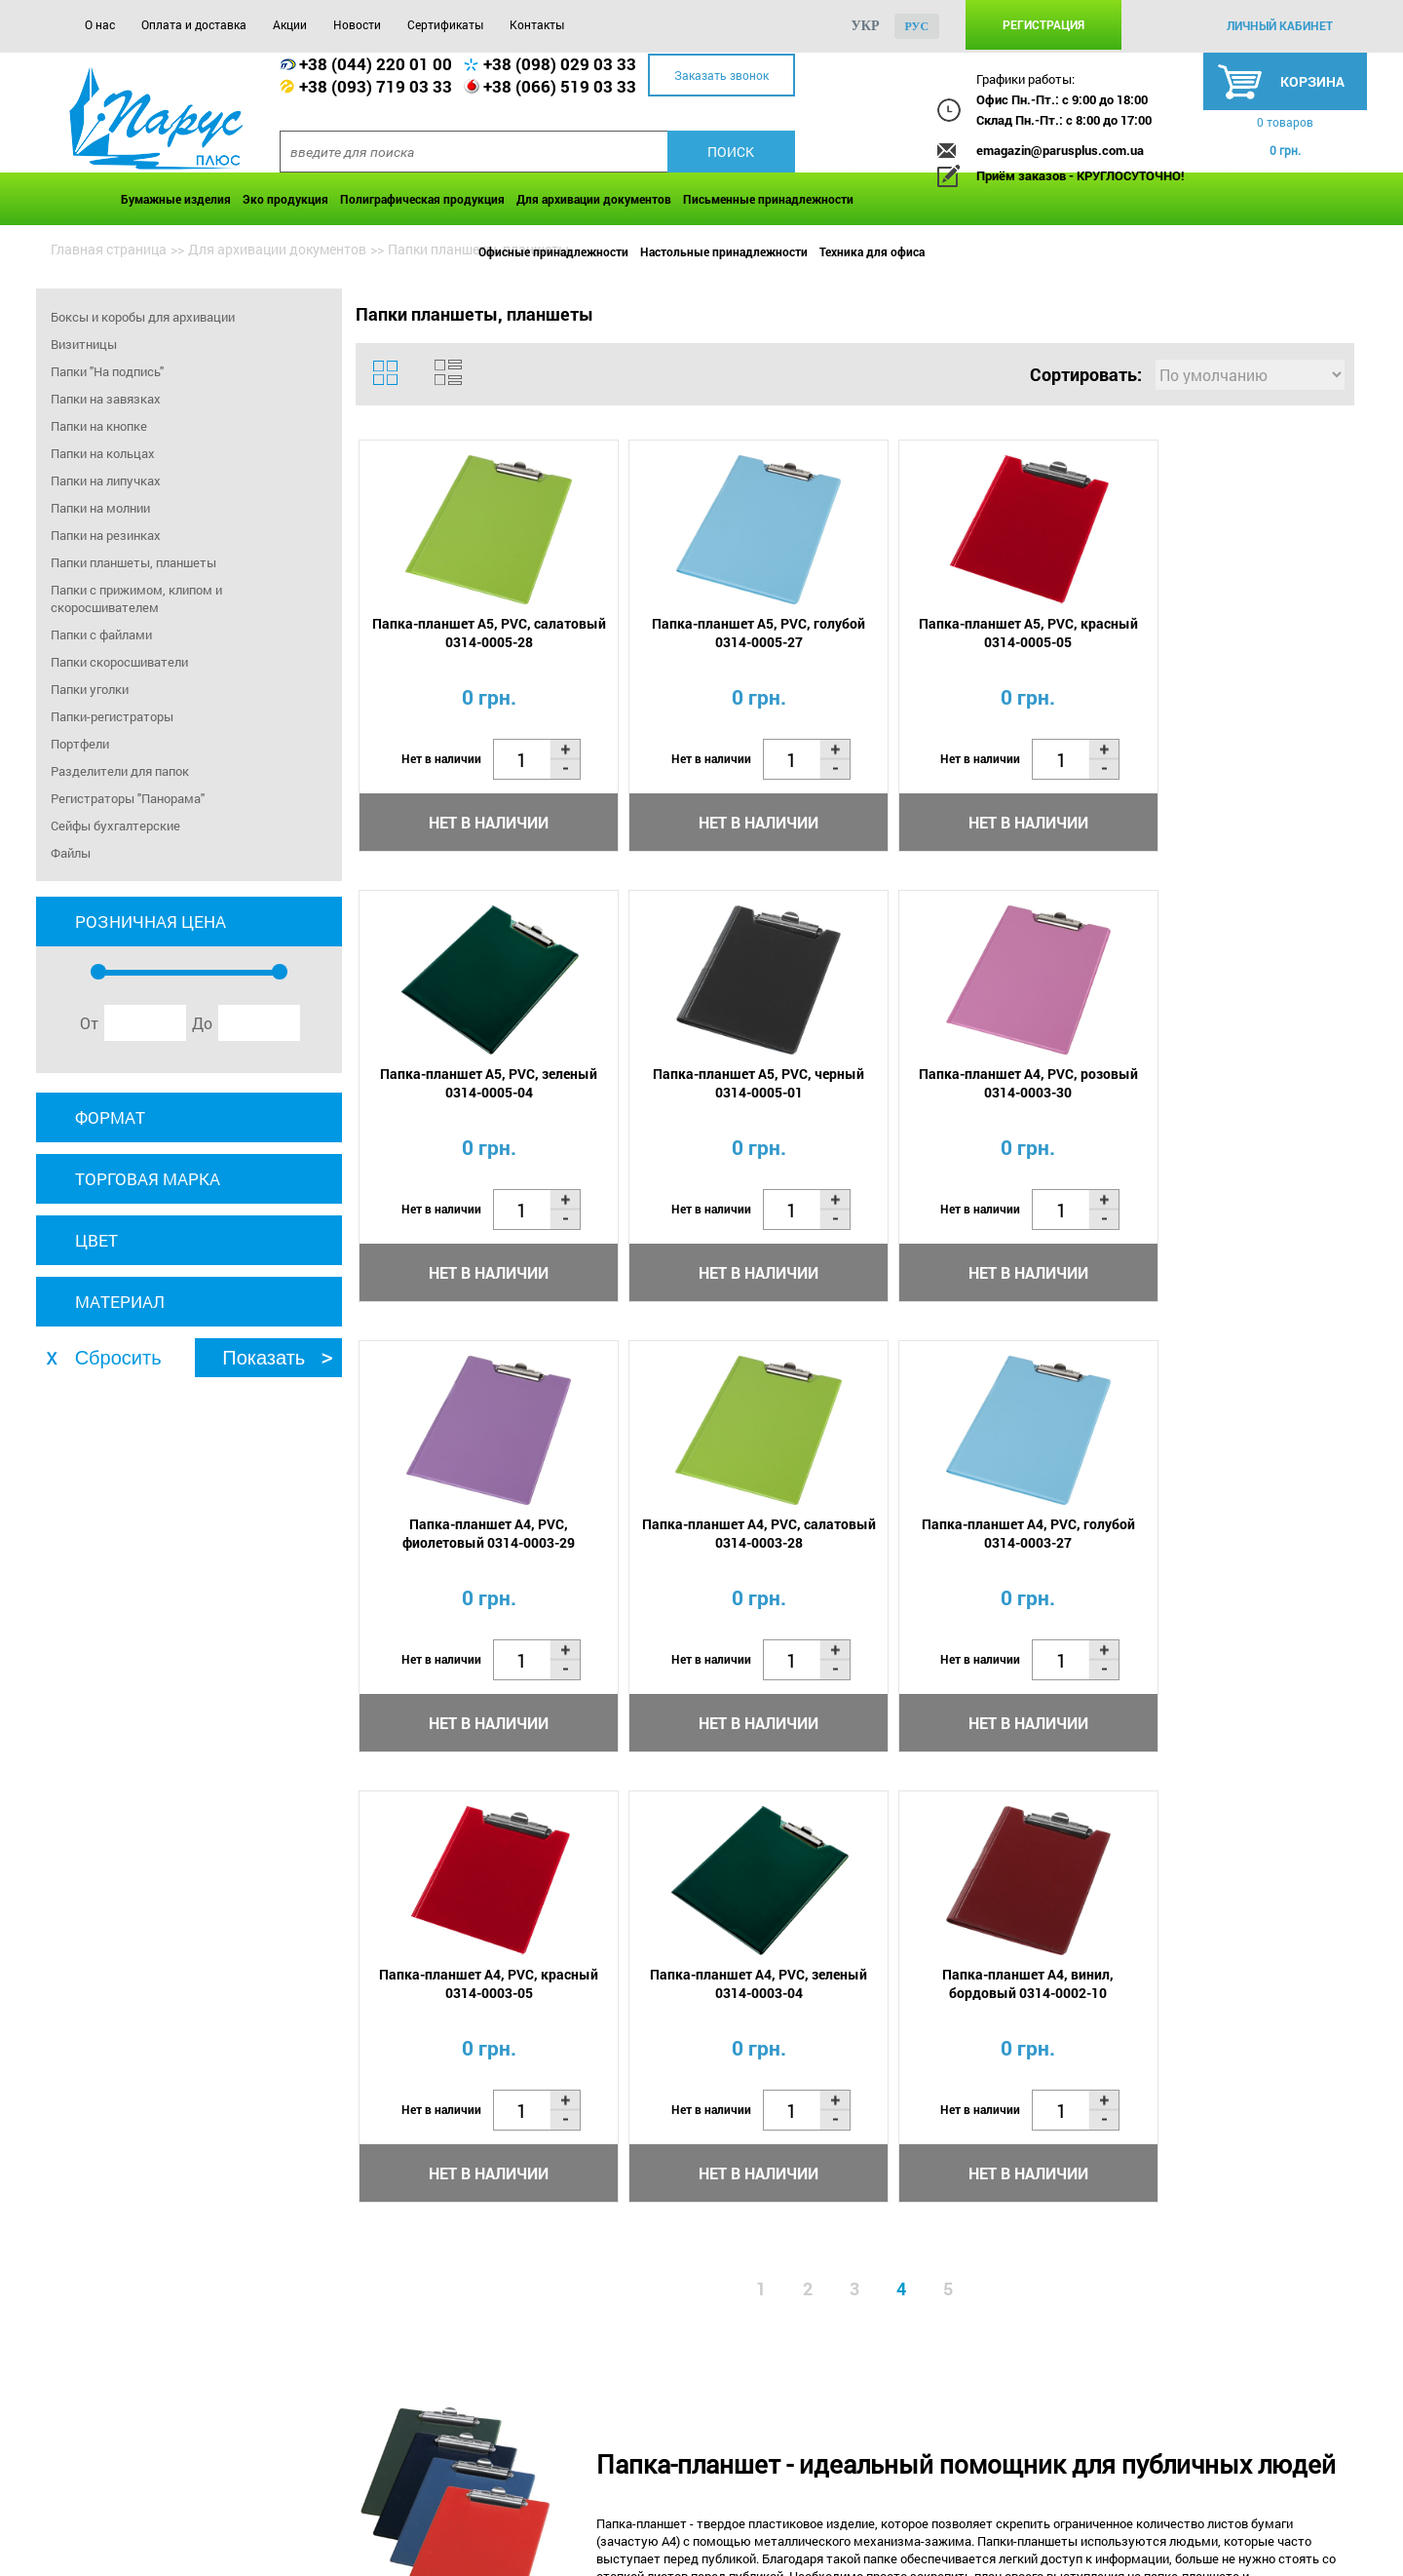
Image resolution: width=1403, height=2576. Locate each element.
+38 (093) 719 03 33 (375, 86)
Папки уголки (90, 689)
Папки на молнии (100, 508)
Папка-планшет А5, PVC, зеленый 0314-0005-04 (1222, 633)
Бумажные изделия (176, 199)
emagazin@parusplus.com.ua (1060, 150)
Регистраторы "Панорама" (128, 798)
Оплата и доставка (193, 24)
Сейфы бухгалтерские (115, 825)
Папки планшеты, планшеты (133, 562)
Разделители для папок (120, 771)
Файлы (71, 853)
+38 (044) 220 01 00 (375, 64)
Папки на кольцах (103, 453)
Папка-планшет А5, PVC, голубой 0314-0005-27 (726, 633)
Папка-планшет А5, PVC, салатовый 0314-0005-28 (478, 633)
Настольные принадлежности (724, 251)
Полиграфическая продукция (422, 199)
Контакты (537, 24)
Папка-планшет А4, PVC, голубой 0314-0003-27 (478, 1536)
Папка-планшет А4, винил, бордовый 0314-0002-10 (1222, 1536)
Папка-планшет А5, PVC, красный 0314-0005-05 (974, 633)
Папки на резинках (106, 535)
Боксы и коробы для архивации (143, 317)
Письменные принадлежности (768, 199)
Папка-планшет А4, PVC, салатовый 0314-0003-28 (1222, 1084)
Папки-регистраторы (112, 716)
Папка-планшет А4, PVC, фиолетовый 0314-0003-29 (975, 1084)
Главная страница (109, 249)
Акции (290, 24)
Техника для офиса (872, 251)
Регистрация (1043, 24)
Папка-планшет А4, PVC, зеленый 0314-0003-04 (974, 1536)
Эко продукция (285, 199)
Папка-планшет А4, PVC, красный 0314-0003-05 (726, 1536)
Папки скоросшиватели (119, 662)
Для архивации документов (593, 199)
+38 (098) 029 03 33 (559, 64)
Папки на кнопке (99, 426)
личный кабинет (1280, 25)
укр (866, 26)
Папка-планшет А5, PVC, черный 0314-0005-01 (478, 1084)
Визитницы (84, 344)
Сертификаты (445, 24)
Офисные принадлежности (553, 251)
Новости (357, 24)
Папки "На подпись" (107, 371)
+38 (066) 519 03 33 (559, 86)
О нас (100, 24)
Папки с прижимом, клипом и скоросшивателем (136, 598)
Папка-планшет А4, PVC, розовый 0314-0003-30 (726, 1084)
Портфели (80, 743)
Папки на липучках (106, 480)
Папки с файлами (101, 634)
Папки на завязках (106, 398)
